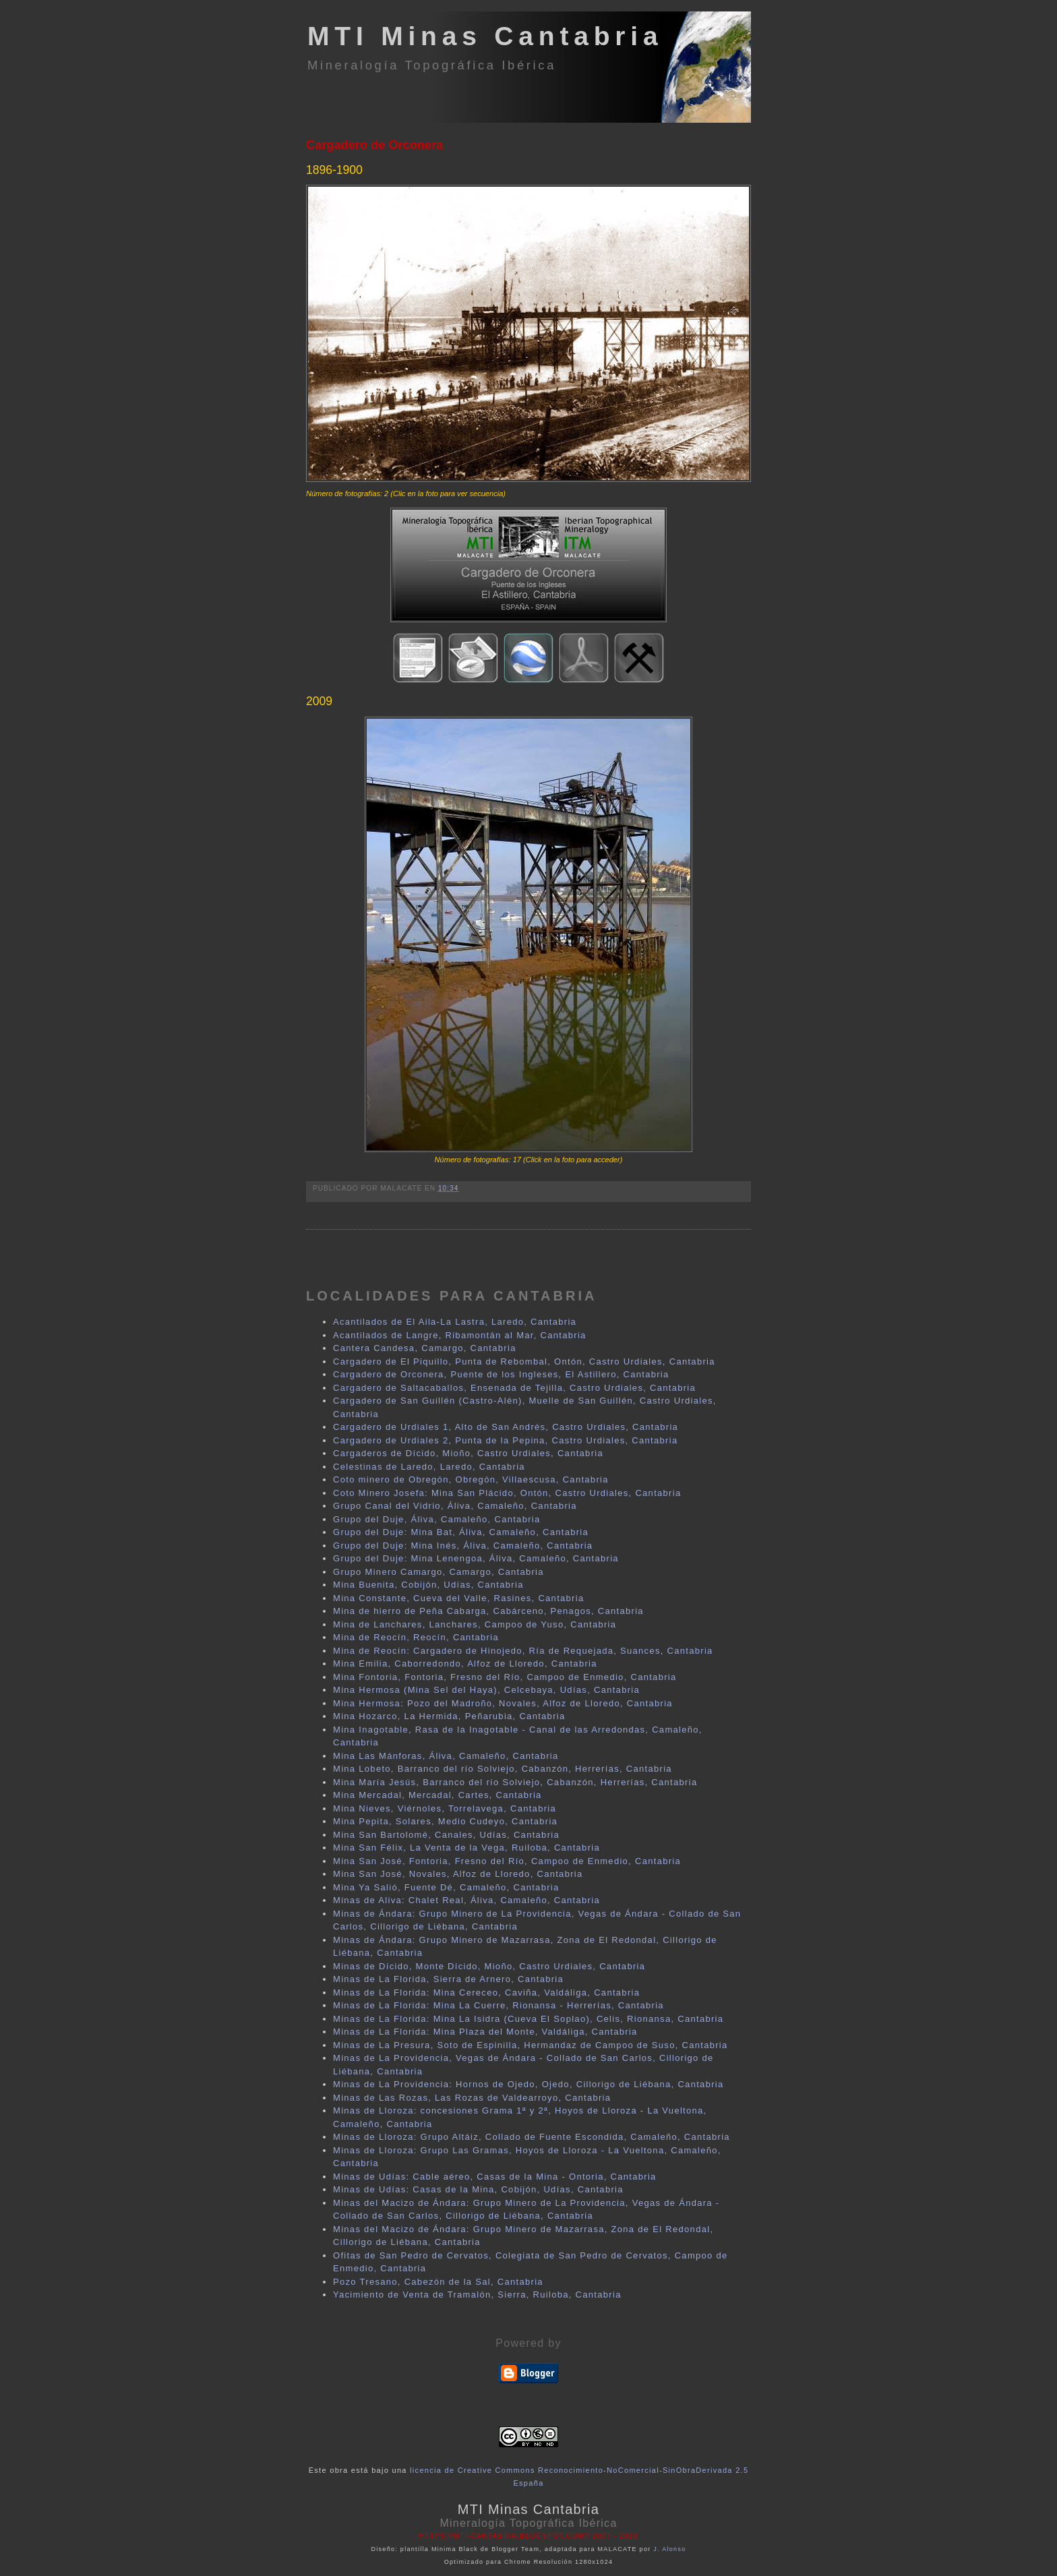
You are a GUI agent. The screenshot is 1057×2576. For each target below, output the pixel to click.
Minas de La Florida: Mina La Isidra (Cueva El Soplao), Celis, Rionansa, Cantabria (528, 2019)
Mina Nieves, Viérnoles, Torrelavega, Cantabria (444, 1808)
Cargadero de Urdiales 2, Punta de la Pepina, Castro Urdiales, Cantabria (505, 1440)
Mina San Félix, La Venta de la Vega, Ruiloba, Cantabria (466, 1848)
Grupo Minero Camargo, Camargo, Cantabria (438, 1572)
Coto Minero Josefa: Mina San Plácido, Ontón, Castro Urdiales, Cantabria (507, 1493)
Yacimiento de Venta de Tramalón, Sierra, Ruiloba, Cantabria (477, 2294)
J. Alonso (669, 2549)
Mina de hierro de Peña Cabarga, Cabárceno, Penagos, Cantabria (488, 1611)
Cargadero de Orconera (374, 145)
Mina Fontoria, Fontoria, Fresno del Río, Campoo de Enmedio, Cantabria (505, 1677)
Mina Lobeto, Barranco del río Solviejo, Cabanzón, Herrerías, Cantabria (502, 1769)
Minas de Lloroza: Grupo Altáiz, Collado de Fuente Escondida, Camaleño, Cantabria (531, 2137)
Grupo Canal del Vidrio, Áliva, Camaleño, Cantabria (455, 1506)
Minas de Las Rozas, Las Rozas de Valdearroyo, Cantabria (472, 2098)
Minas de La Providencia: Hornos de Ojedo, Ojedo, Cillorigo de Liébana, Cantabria (528, 2084)
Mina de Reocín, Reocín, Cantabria (416, 1637)
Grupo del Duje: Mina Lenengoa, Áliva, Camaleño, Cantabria (476, 1558)
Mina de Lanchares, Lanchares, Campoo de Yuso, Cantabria (474, 1624)
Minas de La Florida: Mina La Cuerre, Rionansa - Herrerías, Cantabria (498, 2005)
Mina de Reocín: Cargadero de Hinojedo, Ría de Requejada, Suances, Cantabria (523, 1651)
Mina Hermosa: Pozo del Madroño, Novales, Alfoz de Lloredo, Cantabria (503, 1703)
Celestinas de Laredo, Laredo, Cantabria (429, 1467)
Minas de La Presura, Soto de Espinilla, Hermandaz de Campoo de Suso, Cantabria (530, 2045)
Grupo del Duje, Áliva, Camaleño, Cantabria (437, 1519)
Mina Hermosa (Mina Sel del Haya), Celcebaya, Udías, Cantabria (486, 1690)
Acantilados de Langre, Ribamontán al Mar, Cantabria (459, 1335)
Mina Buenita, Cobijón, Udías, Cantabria (428, 1585)
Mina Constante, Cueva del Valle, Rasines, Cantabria (458, 1598)
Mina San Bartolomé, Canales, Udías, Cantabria (446, 1835)
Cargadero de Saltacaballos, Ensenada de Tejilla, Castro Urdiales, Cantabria (514, 1388)
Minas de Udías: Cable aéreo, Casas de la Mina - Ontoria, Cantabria (495, 2176)
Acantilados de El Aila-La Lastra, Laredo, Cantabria (454, 1322)
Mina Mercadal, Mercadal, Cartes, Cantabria (437, 1795)
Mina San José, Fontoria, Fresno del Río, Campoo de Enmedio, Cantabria (507, 1861)
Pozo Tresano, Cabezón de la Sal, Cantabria (438, 2282)
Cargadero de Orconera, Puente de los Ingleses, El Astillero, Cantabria (501, 1374)
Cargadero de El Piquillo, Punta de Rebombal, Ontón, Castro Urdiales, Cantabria (524, 1361)
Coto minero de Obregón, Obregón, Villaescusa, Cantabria (471, 1479)
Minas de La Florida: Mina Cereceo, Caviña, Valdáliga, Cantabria (486, 1992)
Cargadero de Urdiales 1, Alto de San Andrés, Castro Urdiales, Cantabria (505, 1427)
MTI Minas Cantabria (485, 36)
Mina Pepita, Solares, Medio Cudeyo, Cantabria (445, 1821)
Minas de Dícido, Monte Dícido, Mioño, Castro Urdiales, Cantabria (489, 1966)
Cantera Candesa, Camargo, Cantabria (424, 1348)
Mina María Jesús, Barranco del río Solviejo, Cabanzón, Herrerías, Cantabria (515, 1782)
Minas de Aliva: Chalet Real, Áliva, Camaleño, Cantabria (466, 1900)
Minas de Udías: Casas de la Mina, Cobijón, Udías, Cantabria (478, 2189)
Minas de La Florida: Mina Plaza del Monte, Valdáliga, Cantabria (485, 2032)
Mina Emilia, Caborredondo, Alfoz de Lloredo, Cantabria (465, 1663)
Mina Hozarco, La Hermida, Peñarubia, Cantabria (449, 1716)
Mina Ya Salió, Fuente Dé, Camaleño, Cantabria (446, 1887)
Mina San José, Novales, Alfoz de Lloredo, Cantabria (458, 1874)
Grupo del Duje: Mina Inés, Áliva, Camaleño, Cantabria (463, 1545)
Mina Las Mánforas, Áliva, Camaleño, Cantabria (446, 1756)
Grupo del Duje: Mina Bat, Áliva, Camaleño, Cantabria (460, 1532)
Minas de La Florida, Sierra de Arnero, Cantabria (448, 1979)
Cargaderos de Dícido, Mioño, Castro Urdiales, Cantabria (468, 1453)
